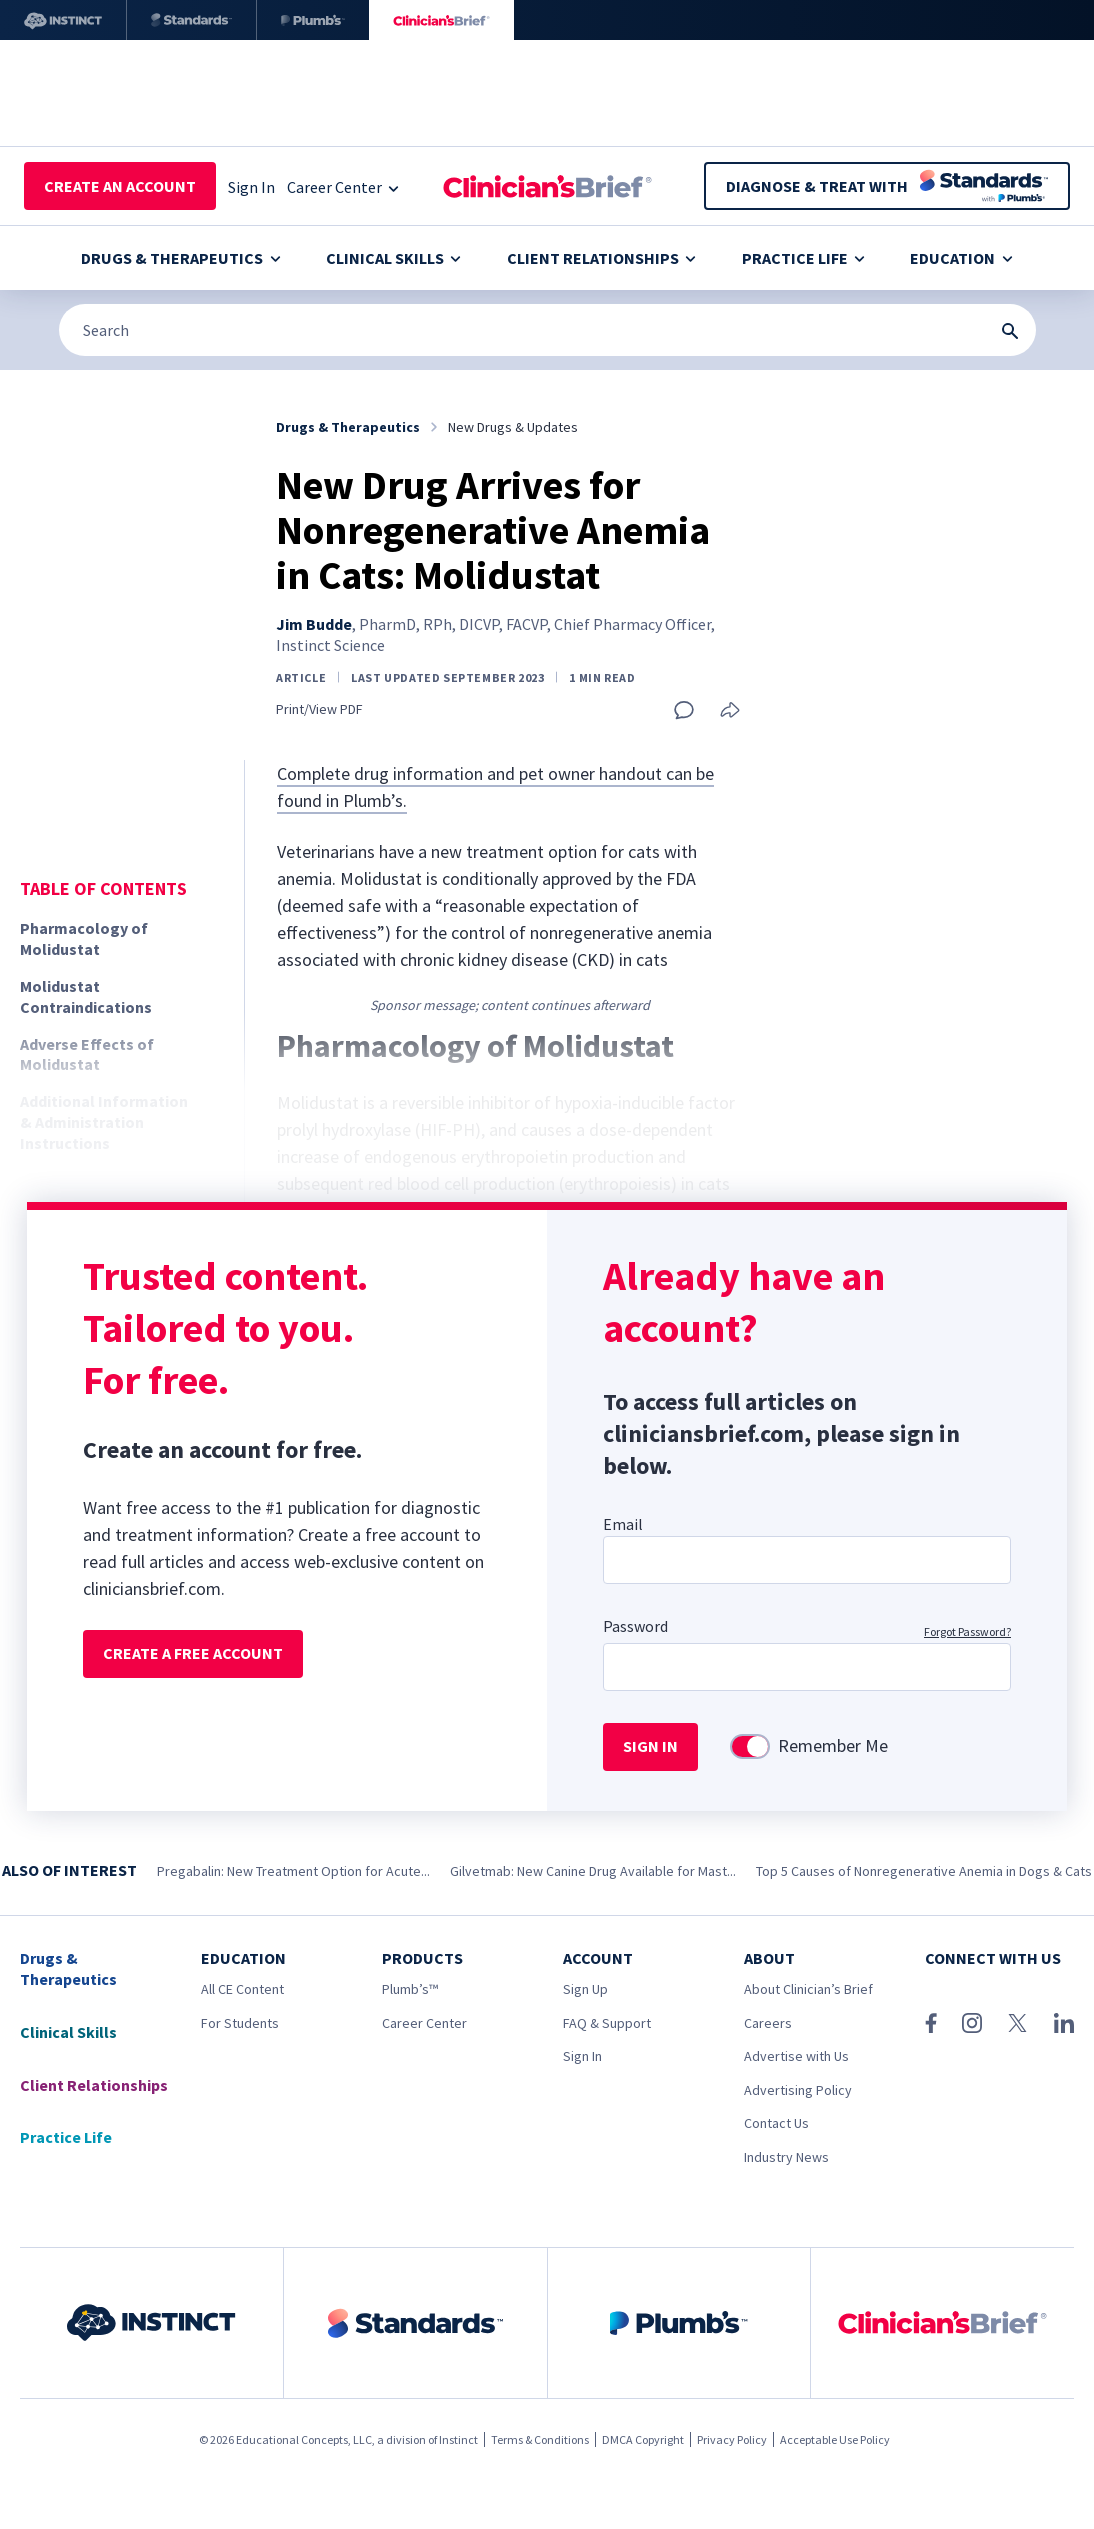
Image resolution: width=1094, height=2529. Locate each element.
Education (961, 258)
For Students (240, 2023)
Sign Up (585, 1989)
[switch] (750, 1746)
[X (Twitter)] (1017, 2023)
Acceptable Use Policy (835, 2439)
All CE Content (242, 1989)
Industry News (786, 2157)
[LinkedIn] (1064, 2023)
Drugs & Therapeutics (180, 258)
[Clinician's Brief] (441, 20)
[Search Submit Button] (1010, 331)
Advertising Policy (798, 2090)
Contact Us (776, 2123)
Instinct (458, 2439)
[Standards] (191, 20)
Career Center (424, 2023)
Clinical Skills (393, 258)
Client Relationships (601, 258)
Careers (768, 2023)
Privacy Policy (732, 2439)
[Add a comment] (684, 710)
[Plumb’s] (313, 20)
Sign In (582, 2056)
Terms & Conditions (540, 2439)
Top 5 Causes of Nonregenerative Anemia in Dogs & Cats (924, 1871)
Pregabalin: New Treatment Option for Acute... (293, 1871)
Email (623, 1524)
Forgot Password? (967, 1631)
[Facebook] (931, 2023)
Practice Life (803, 258)
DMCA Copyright (643, 2439)
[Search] (547, 330)
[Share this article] (730, 711)
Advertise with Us (796, 2056)
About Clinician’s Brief (808, 1989)
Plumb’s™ (410, 1989)
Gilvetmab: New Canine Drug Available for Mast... (593, 1871)
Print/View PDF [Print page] (319, 709)
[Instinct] (63, 20)
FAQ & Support (607, 2023)
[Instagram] (972, 2023)
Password (635, 1626)
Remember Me (833, 1746)
